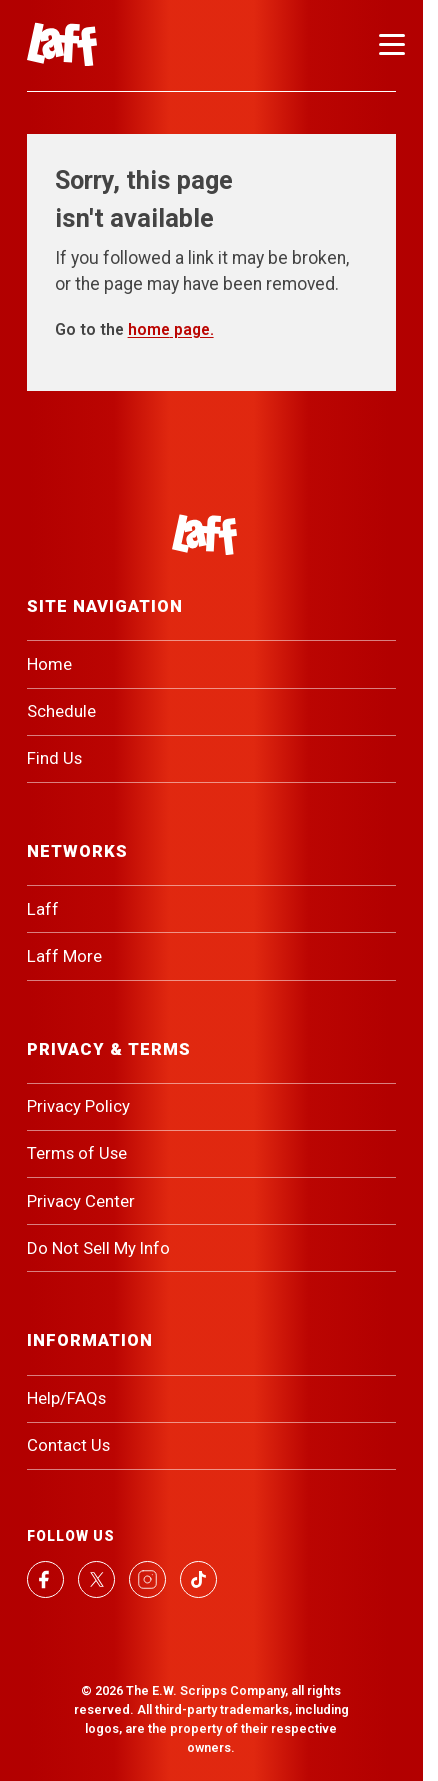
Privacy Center (81, 1201)
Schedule (61, 711)
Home (49, 664)
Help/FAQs (66, 1398)
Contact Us (68, 1445)
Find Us (54, 758)
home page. (171, 329)
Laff (43, 909)
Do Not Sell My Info (98, 1248)
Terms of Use (77, 1153)
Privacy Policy (78, 1106)
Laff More (64, 956)
